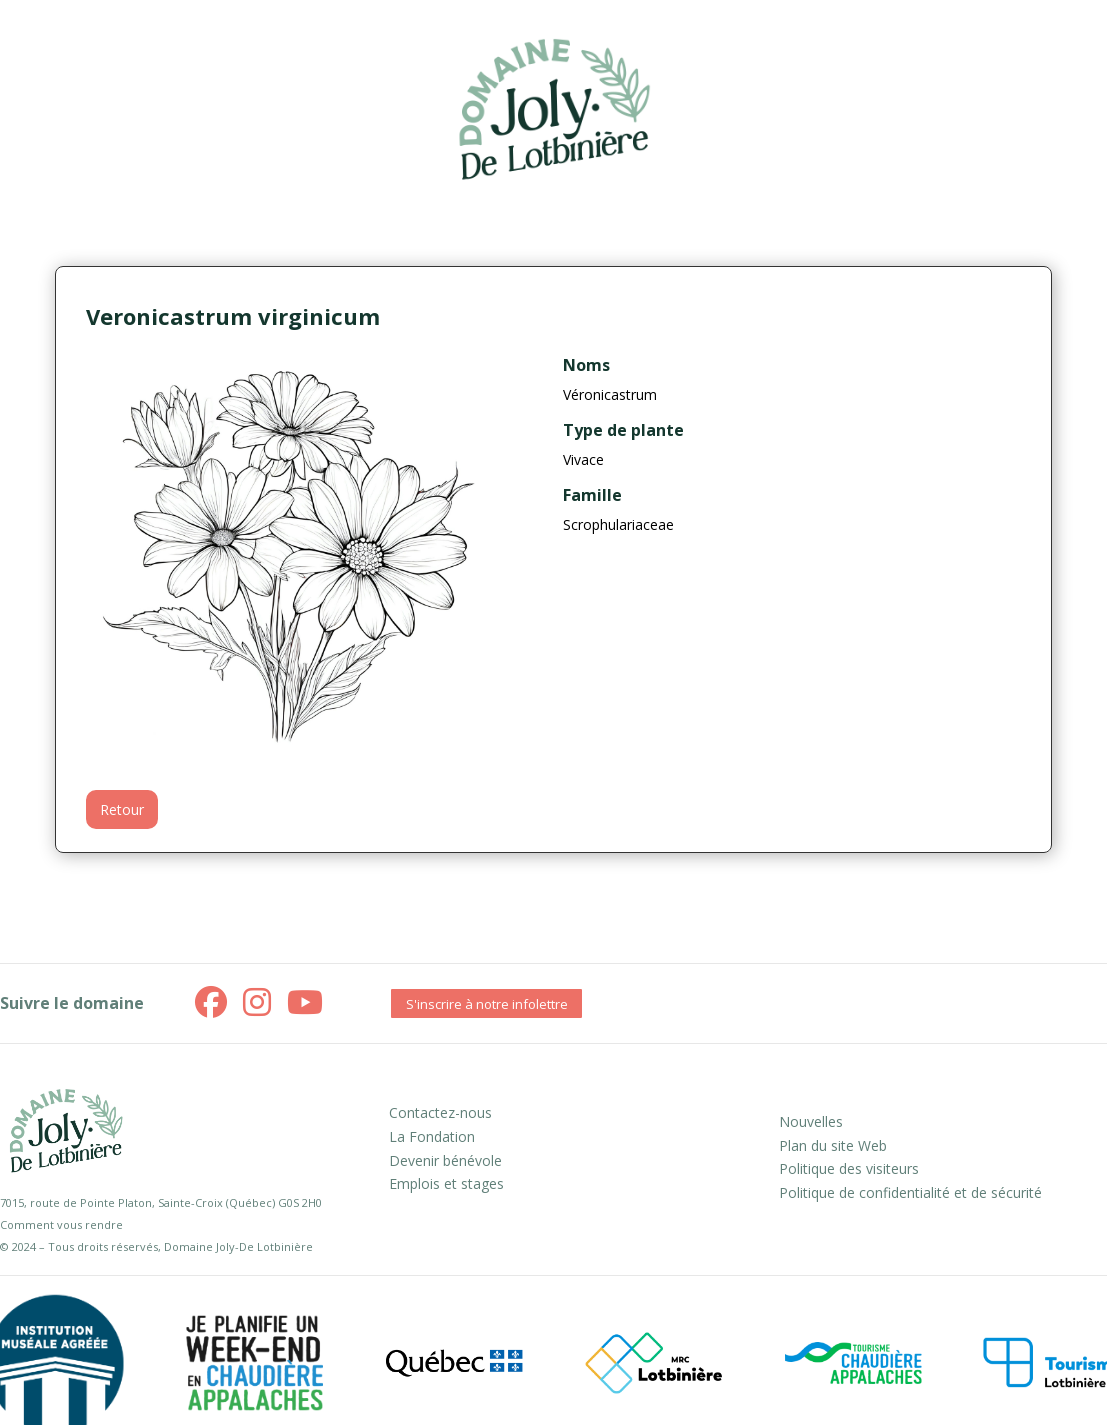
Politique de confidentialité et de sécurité (910, 1192)
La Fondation (432, 1136)
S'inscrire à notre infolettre (487, 1004)
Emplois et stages (446, 1183)
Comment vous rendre (61, 1224)
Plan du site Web (833, 1145)
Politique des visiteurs (849, 1168)
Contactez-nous (440, 1112)
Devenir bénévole (445, 1160)
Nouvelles (811, 1121)
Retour (122, 809)
